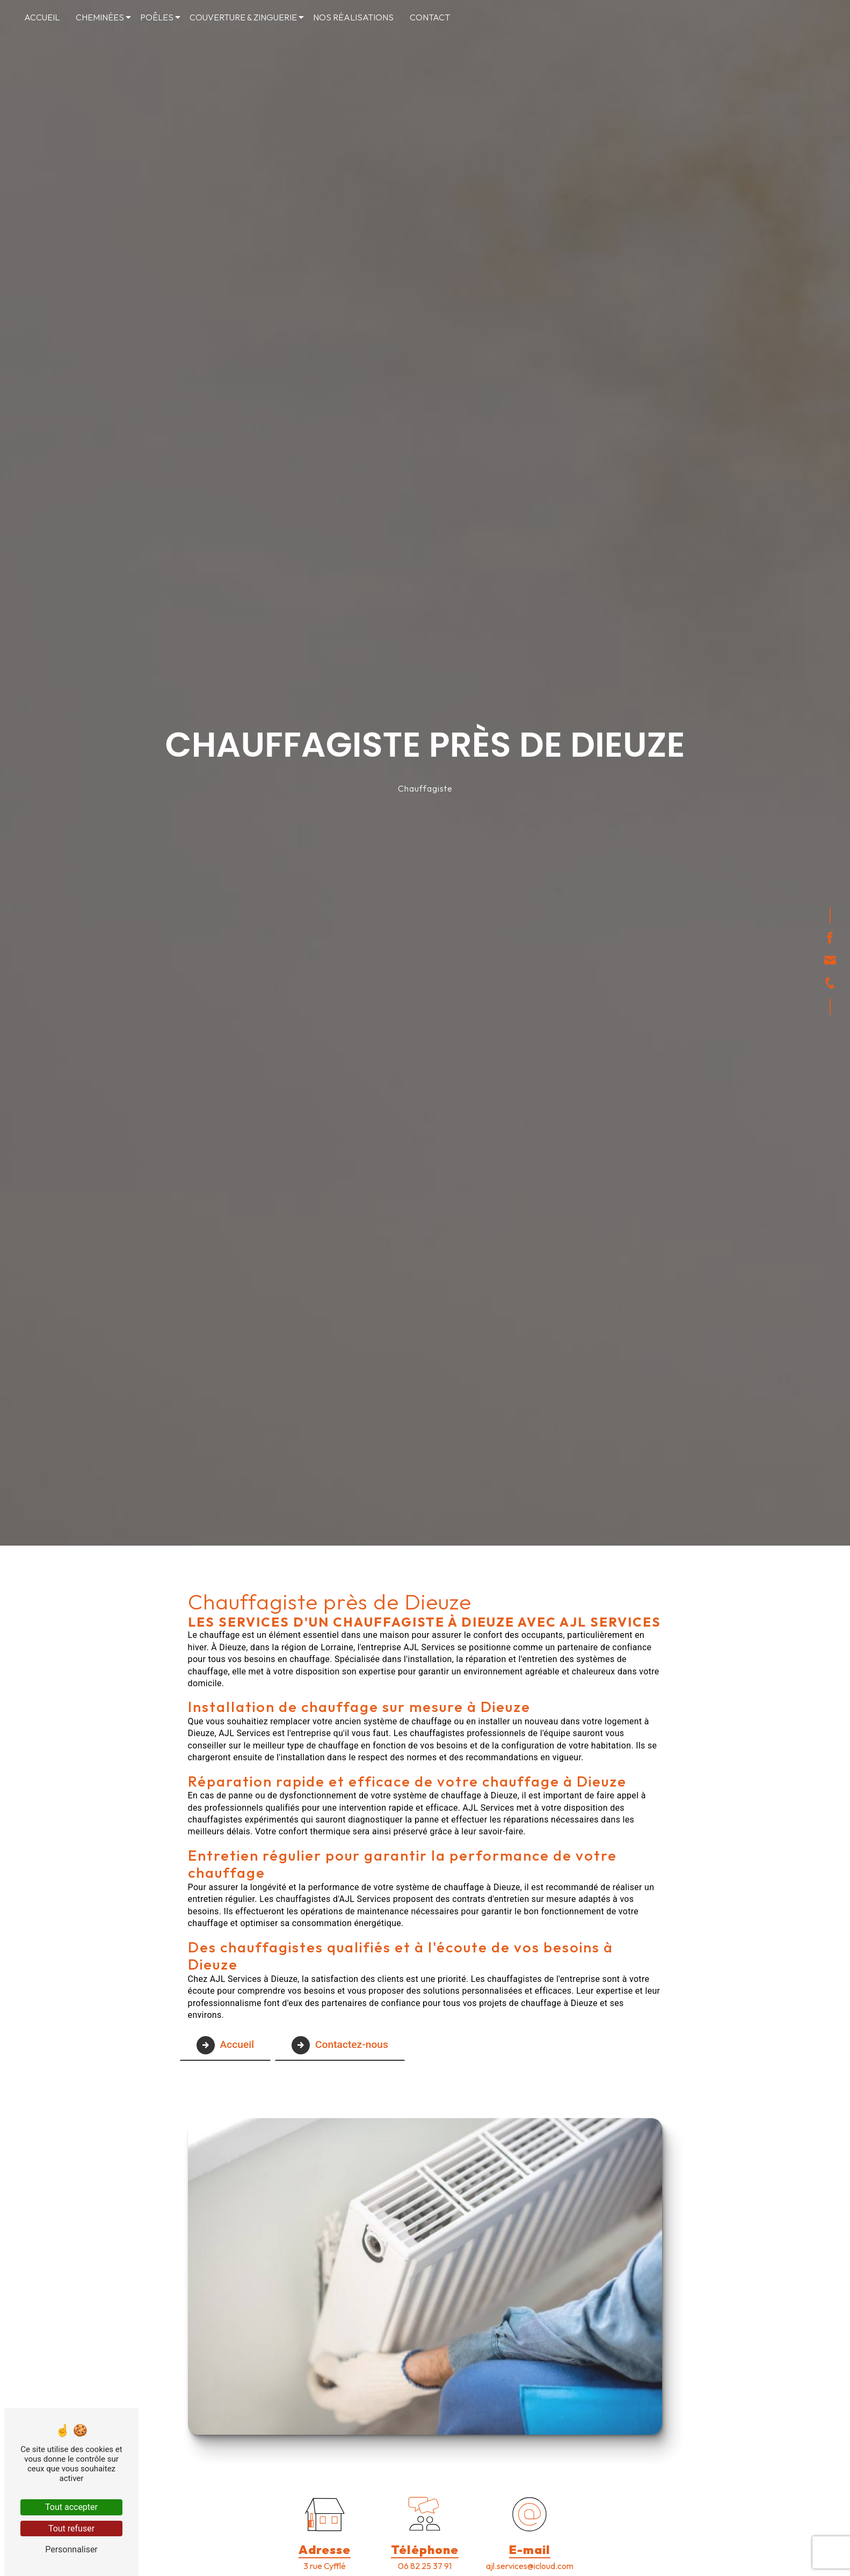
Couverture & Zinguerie (243, 17)
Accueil (42, 17)
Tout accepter (71, 2507)
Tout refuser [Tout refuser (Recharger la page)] (71, 2528)
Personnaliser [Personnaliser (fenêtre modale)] (71, 2549)
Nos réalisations (353, 17)
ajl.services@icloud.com (529, 2565)
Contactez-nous (340, 2045)
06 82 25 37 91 (425, 2565)
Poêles (156, 17)
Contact (430, 17)
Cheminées (100, 17)
